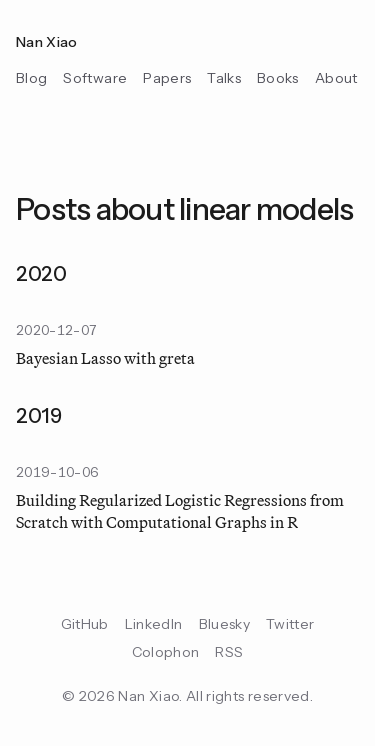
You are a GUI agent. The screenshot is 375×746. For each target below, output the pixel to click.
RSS (229, 652)
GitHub (85, 624)
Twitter (290, 624)
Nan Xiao (47, 42)
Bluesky (224, 624)
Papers (167, 78)
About (336, 78)
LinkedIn (154, 624)
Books (278, 78)
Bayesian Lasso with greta (105, 359)
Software (95, 78)
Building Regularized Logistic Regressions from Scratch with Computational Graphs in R (180, 512)
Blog (31, 78)
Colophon (166, 652)
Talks (224, 78)
